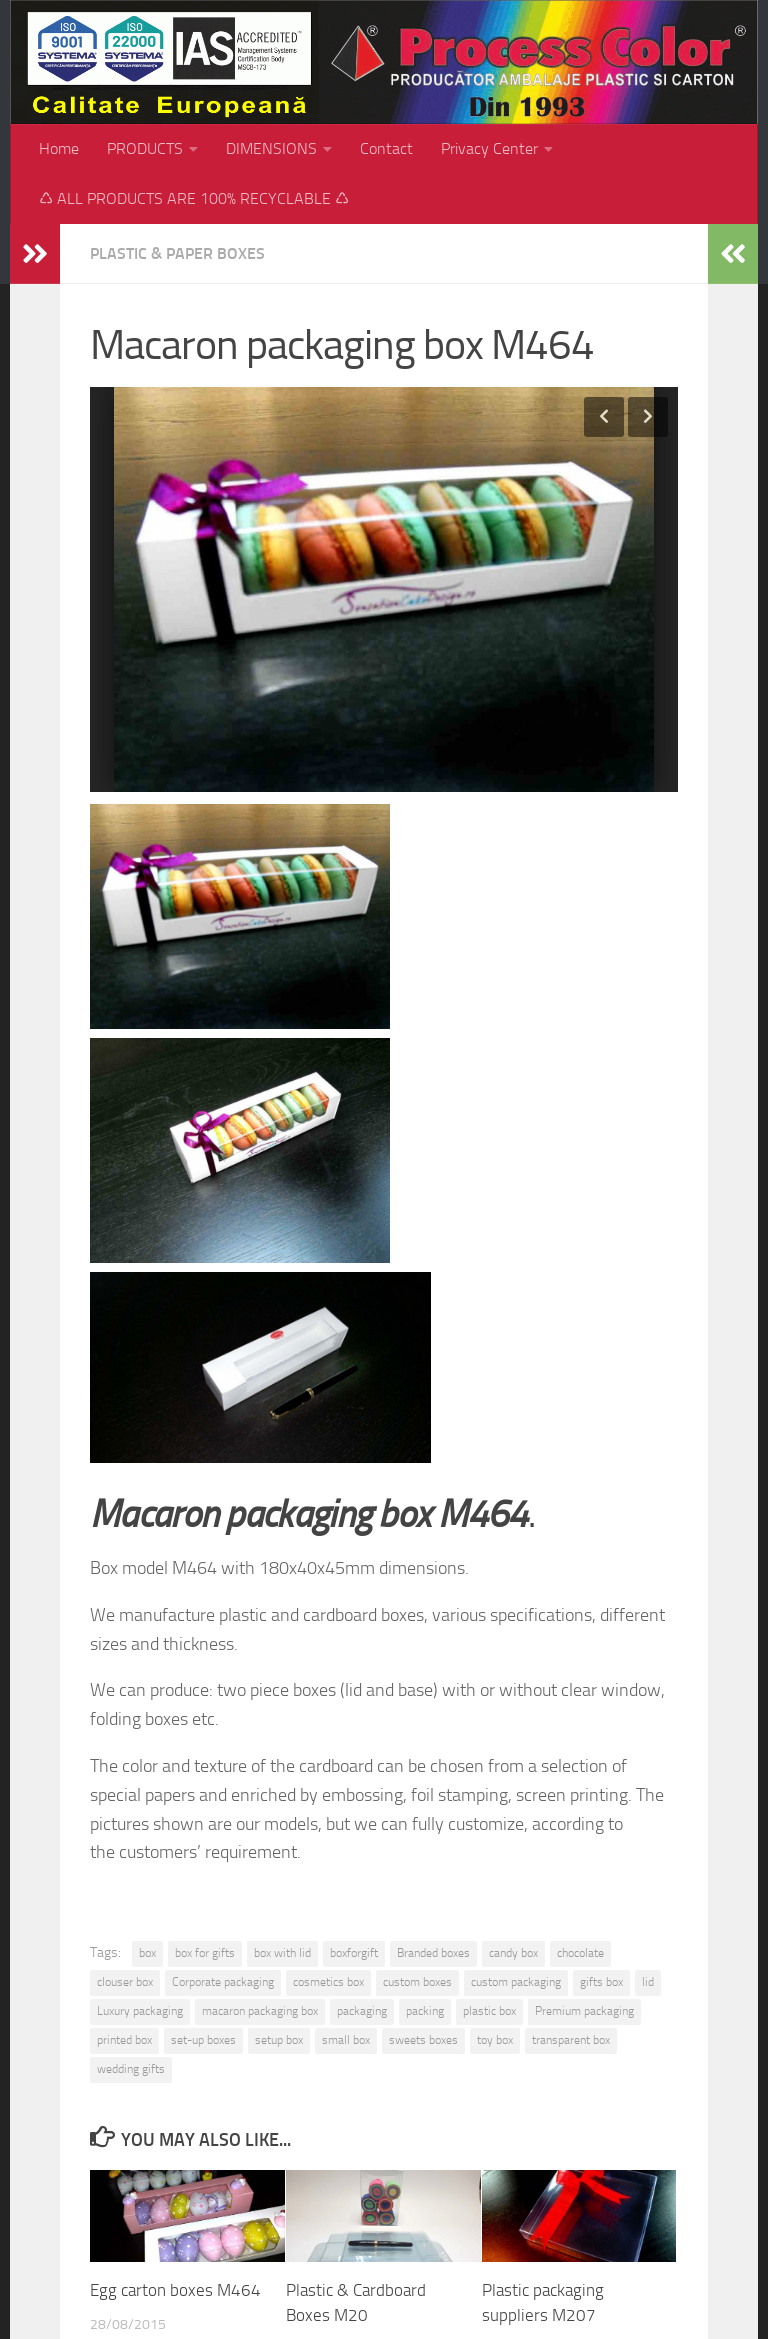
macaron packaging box (260, 2011)
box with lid (282, 1953)
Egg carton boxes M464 (175, 2290)
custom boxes (417, 1982)
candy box (513, 1953)
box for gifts (205, 1953)
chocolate (580, 1953)
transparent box (571, 2040)
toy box (495, 2040)
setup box (279, 2040)
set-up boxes (203, 2040)
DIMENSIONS (271, 148)
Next (648, 417)
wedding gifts (131, 2069)
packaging (362, 2011)
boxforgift (354, 1953)
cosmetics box (328, 1982)
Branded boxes (433, 1953)
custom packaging (516, 1982)
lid (648, 1982)
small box (346, 2040)
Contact (386, 148)
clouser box (125, 1982)
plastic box (489, 2011)
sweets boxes (423, 2040)
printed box (124, 2040)
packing (425, 2011)
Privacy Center (489, 148)
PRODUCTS (145, 148)
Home (59, 148)
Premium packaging (584, 2011)
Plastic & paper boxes (177, 253)
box (147, 1953)
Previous (604, 417)
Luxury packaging (140, 2011)
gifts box (601, 1982)
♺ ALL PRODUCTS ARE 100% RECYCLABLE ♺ (194, 198)
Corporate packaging (223, 1982)
